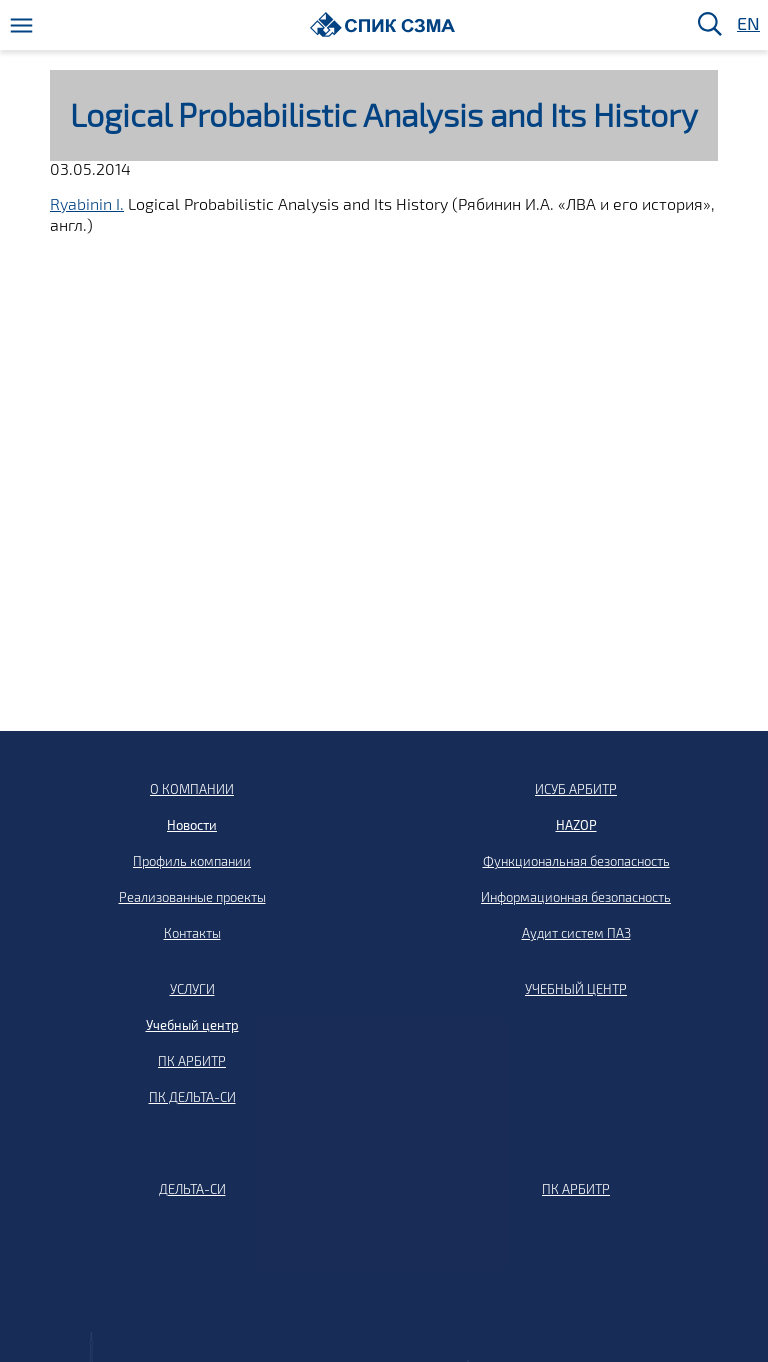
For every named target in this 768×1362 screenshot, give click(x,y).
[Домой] (382, 24)
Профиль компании (192, 861)
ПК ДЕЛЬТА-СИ (192, 1097)
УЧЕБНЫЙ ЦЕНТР (576, 989)
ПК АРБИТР (192, 1061)
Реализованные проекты (192, 897)
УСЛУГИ (192, 989)
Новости (192, 825)
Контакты (192, 933)
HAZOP (576, 825)
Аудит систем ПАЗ (576, 933)
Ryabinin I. (87, 203)
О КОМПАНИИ (192, 789)
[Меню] (21, 25)
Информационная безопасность (576, 897)
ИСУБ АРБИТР (576, 789)
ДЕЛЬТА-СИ (192, 1189)
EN (747, 24)
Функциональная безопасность (576, 861)
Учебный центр (192, 1025)
